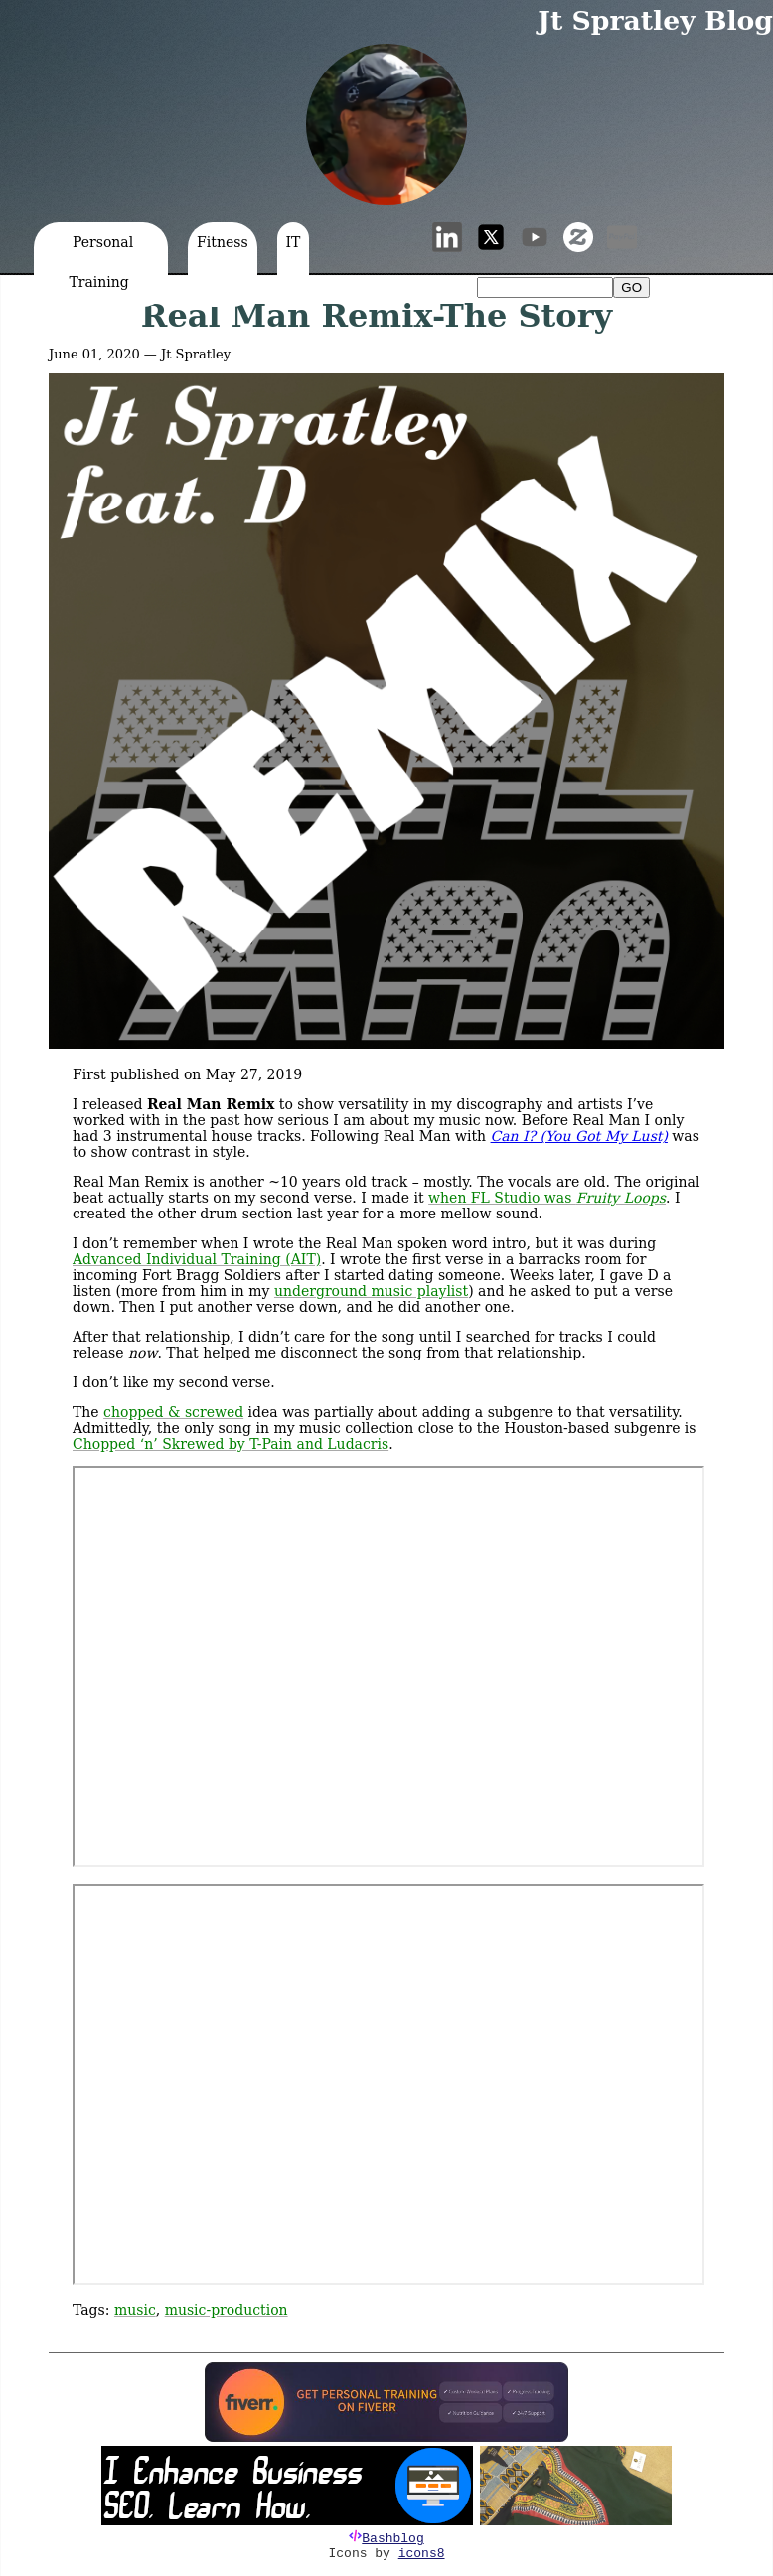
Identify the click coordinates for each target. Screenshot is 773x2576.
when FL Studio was (547, 1198)
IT (293, 242)
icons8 (421, 2553)
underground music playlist (371, 1291)
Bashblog (392, 2538)
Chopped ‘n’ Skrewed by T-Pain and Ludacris (230, 1444)
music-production (226, 2310)
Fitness (222, 242)
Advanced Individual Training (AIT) (197, 1259)
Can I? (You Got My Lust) (579, 1136)
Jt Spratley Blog (655, 20)
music (135, 2310)
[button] (386, 124)
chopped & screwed (173, 1412)
